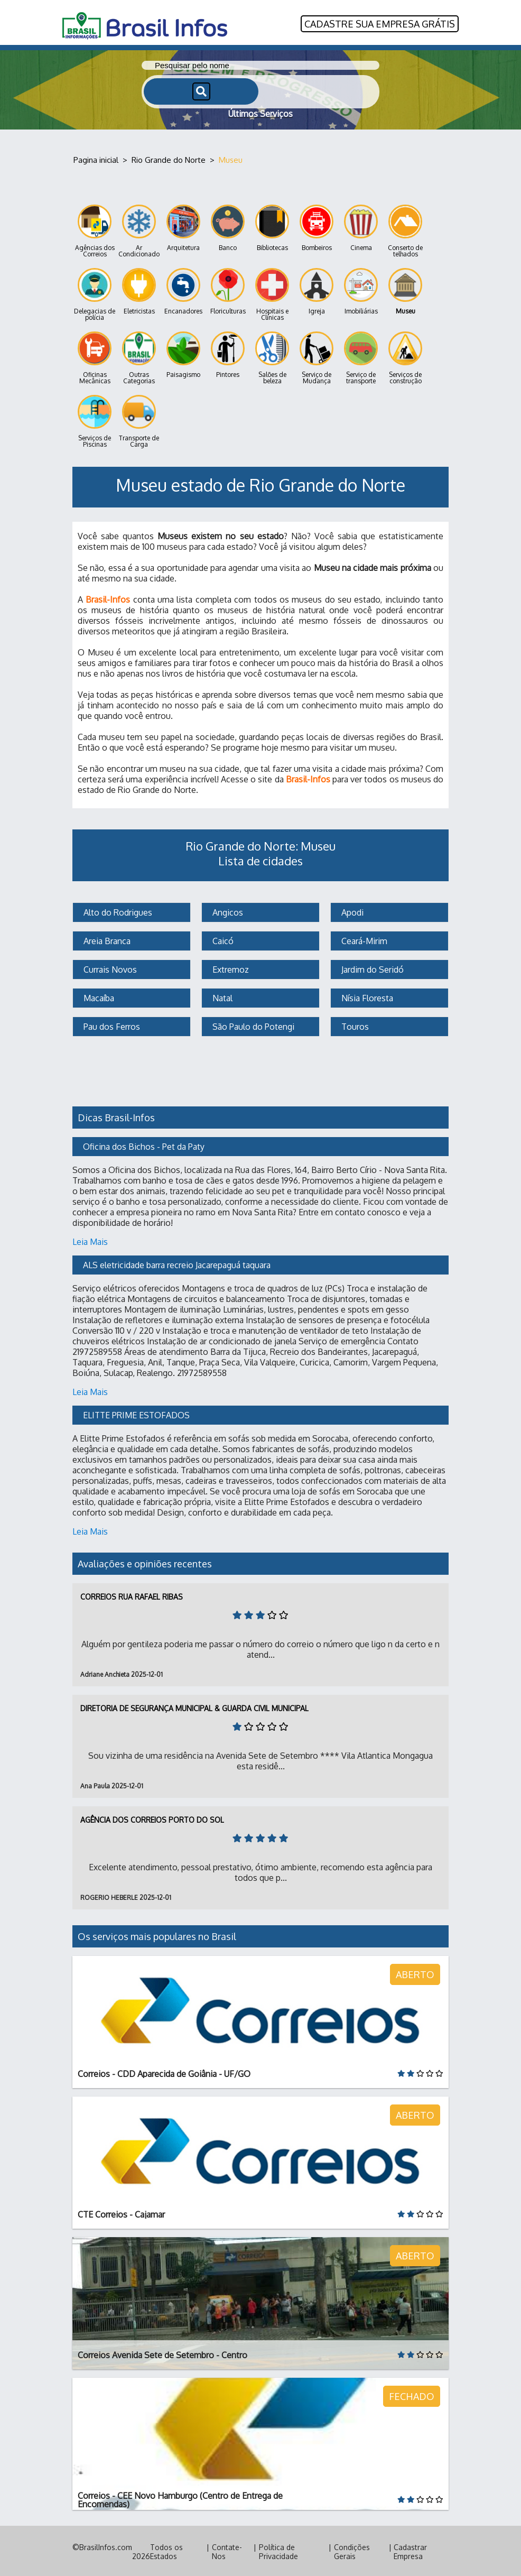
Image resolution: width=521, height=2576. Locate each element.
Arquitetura (183, 226)
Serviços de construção (405, 356)
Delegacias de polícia (94, 293)
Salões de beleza (272, 356)
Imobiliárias (361, 289)
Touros (354, 1025)
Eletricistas (139, 289)
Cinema (361, 226)
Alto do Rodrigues (116, 911)
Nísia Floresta (366, 996)
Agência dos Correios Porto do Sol (152, 1818)
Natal (221, 996)
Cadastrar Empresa (410, 2550)
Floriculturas (228, 289)
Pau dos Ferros (110, 1025)
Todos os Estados (166, 2550)
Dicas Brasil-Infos (116, 1116)
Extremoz (229, 968)
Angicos (226, 911)
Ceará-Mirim (363, 939)
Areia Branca (106, 939)
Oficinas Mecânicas (94, 356)
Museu (405, 289)
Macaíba (97, 996)
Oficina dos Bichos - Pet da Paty (144, 1145)
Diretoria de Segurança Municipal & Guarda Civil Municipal (194, 1706)
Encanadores (183, 289)
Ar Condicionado (139, 229)
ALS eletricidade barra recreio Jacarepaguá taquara (177, 1263)
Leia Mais (90, 1240)
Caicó (222, 939)
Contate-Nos (227, 2550)
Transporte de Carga (139, 420)
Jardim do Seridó (371, 968)
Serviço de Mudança (316, 356)
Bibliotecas (272, 226)
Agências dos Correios (95, 229)
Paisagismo (183, 353)
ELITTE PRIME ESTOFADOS (136, 1413)
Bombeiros (316, 226)
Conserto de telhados (405, 229)
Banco (228, 226)
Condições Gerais (352, 2550)
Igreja (316, 289)
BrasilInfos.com (105, 2545)
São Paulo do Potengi (252, 1025)
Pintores (228, 353)
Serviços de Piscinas (94, 420)
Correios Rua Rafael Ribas (131, 1595)
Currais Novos (109, 968)
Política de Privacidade (278, 2550)
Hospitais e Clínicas (272, 293)
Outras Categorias (139, 356)
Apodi (351, 911)
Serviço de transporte (361, 356)
